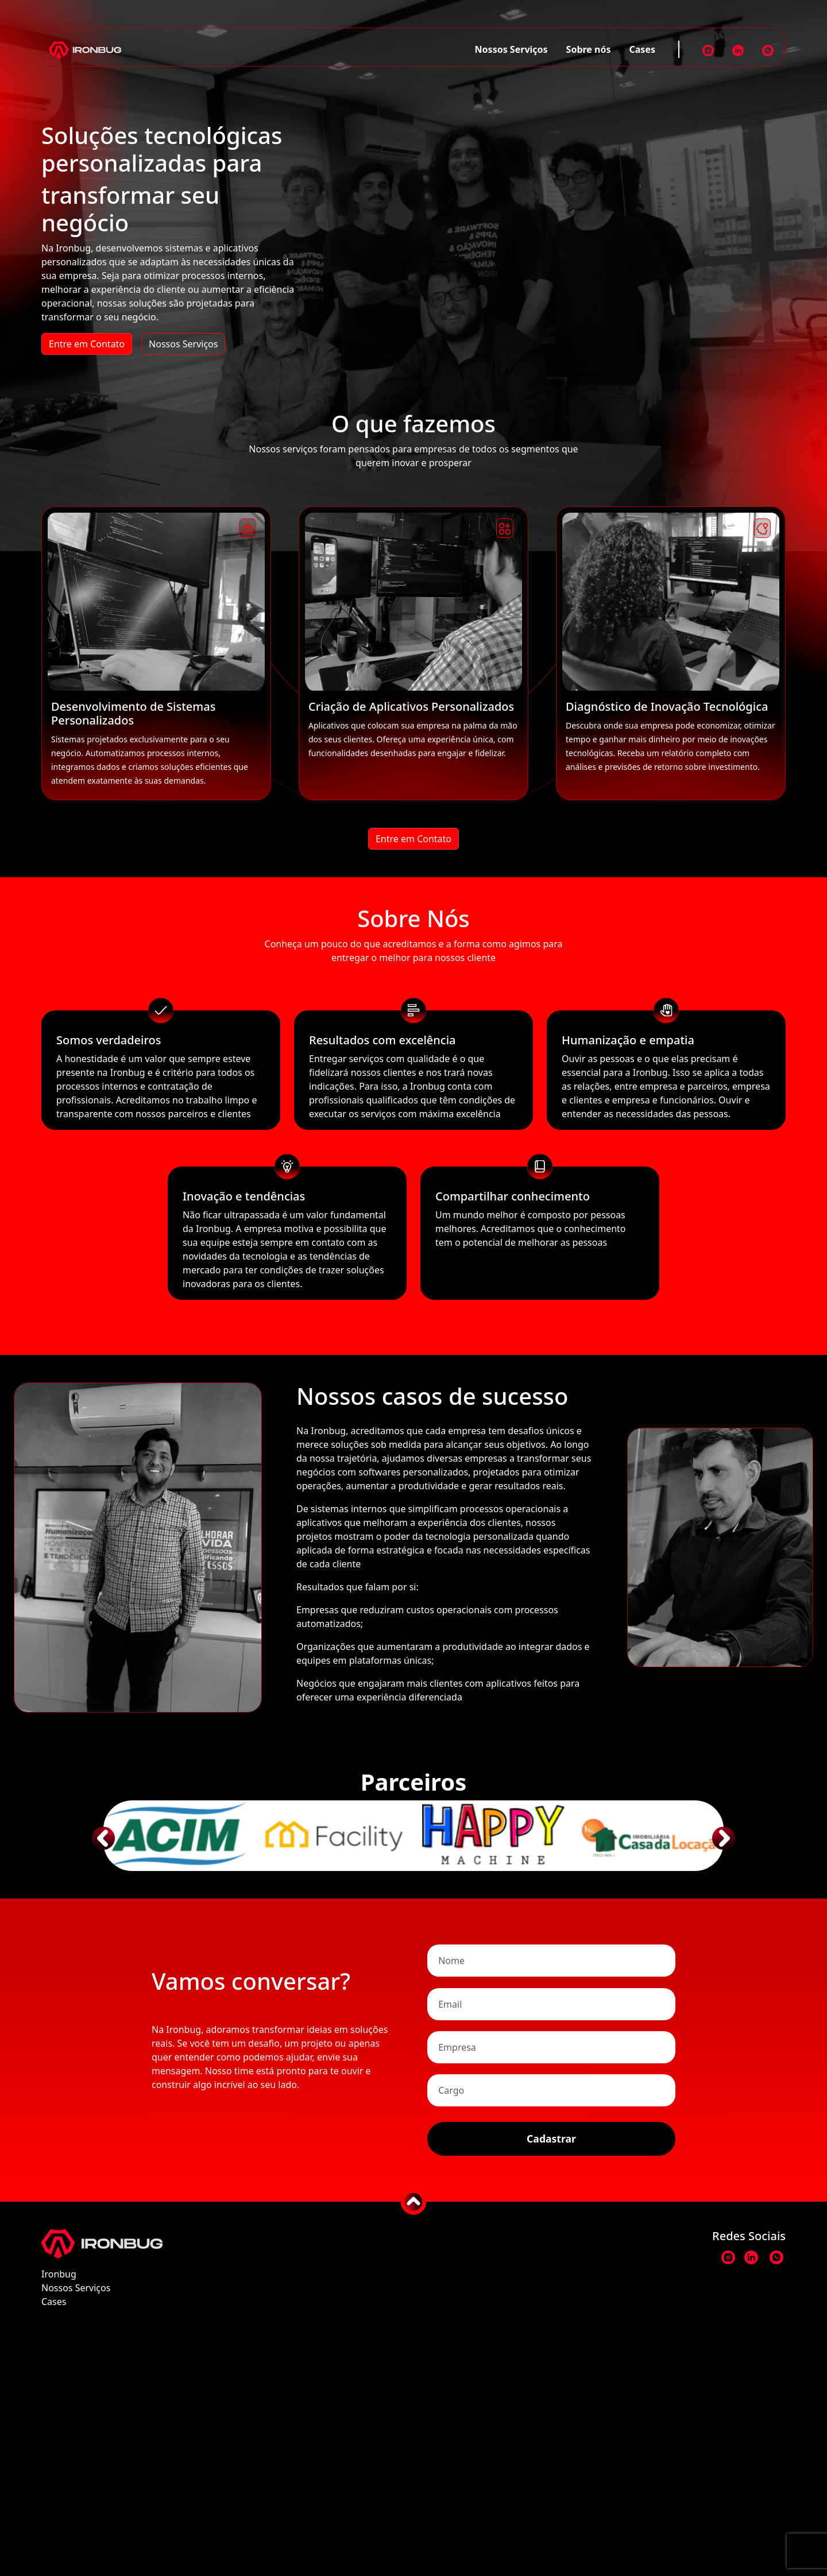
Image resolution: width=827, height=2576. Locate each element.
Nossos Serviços (511, 49)
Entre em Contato (87, 344)
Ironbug (58, 2514)
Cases (642, 49)
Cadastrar (551, 2378)
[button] (110, 1820)
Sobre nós (588, 49)
